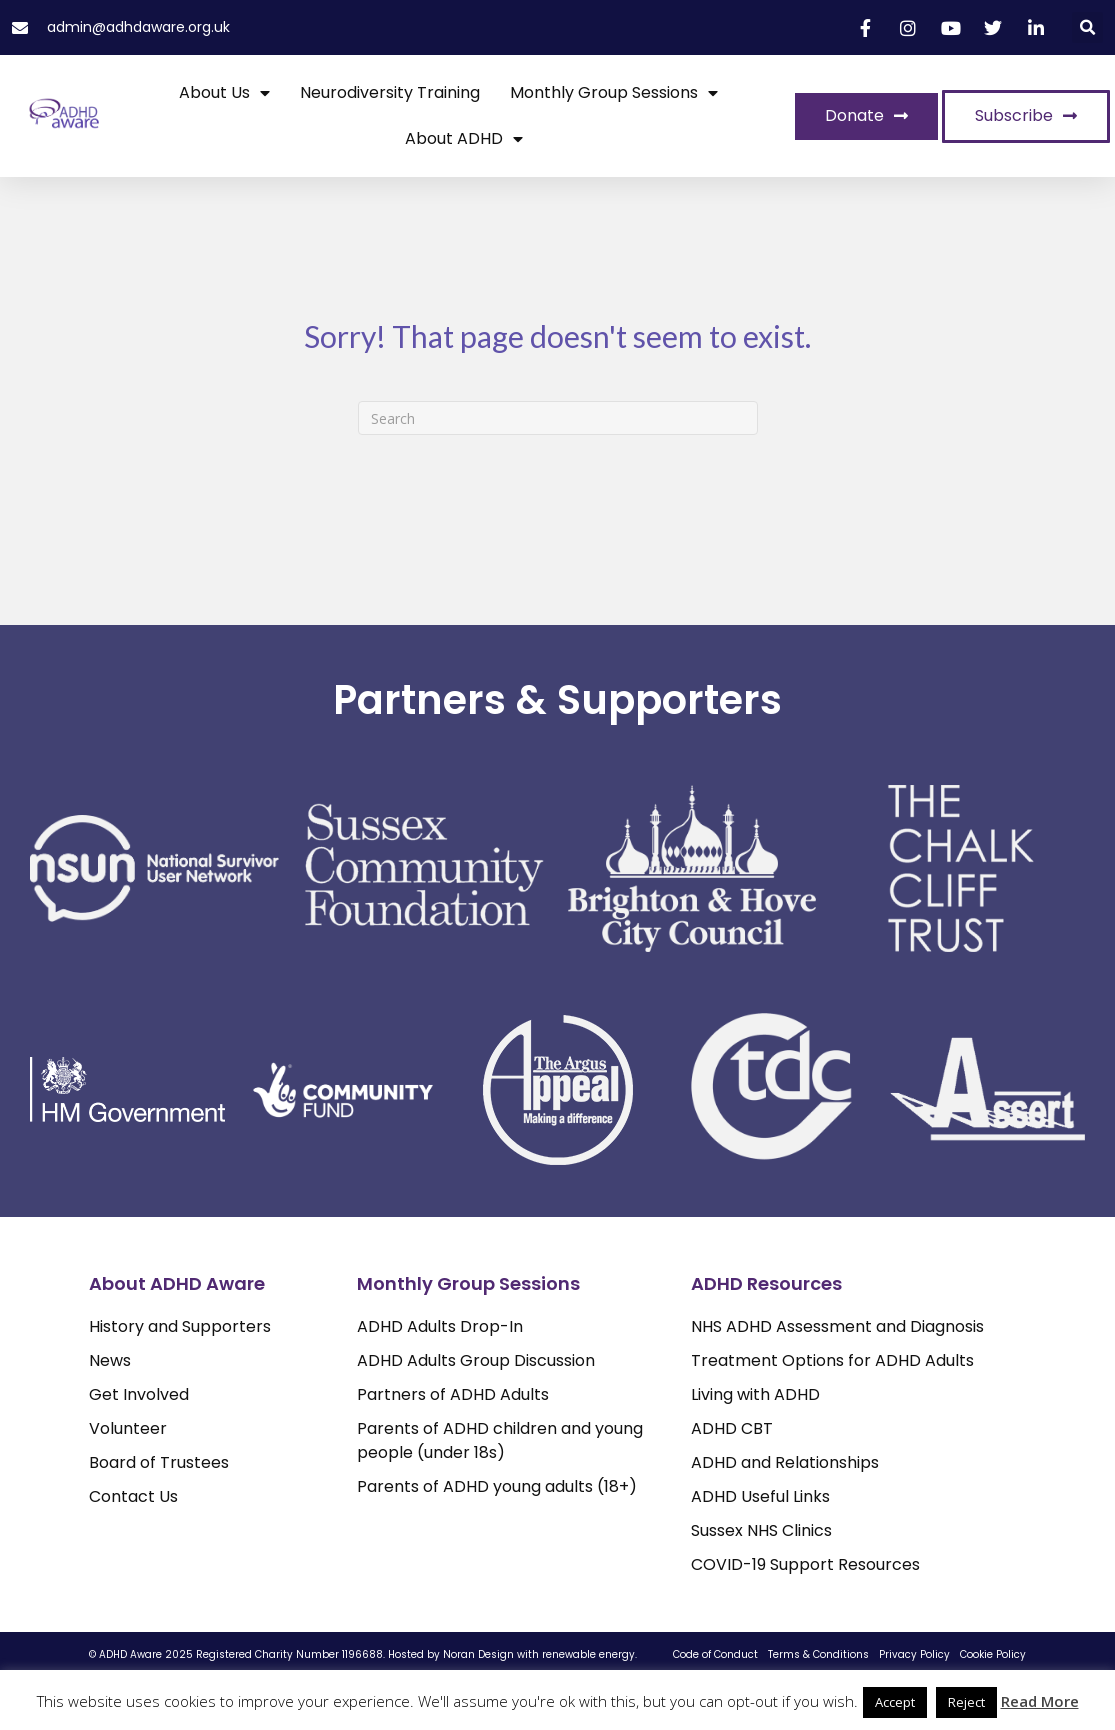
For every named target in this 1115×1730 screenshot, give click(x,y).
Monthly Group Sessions (614, 93)
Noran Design (478, 1654)
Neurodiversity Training (390, 92)
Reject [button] (966, 1702)
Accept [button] (895, 1702)
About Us (224, 93)
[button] (1087, 27)
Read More (1040, 1701)
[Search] (558, 418)
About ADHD (464, 139)
